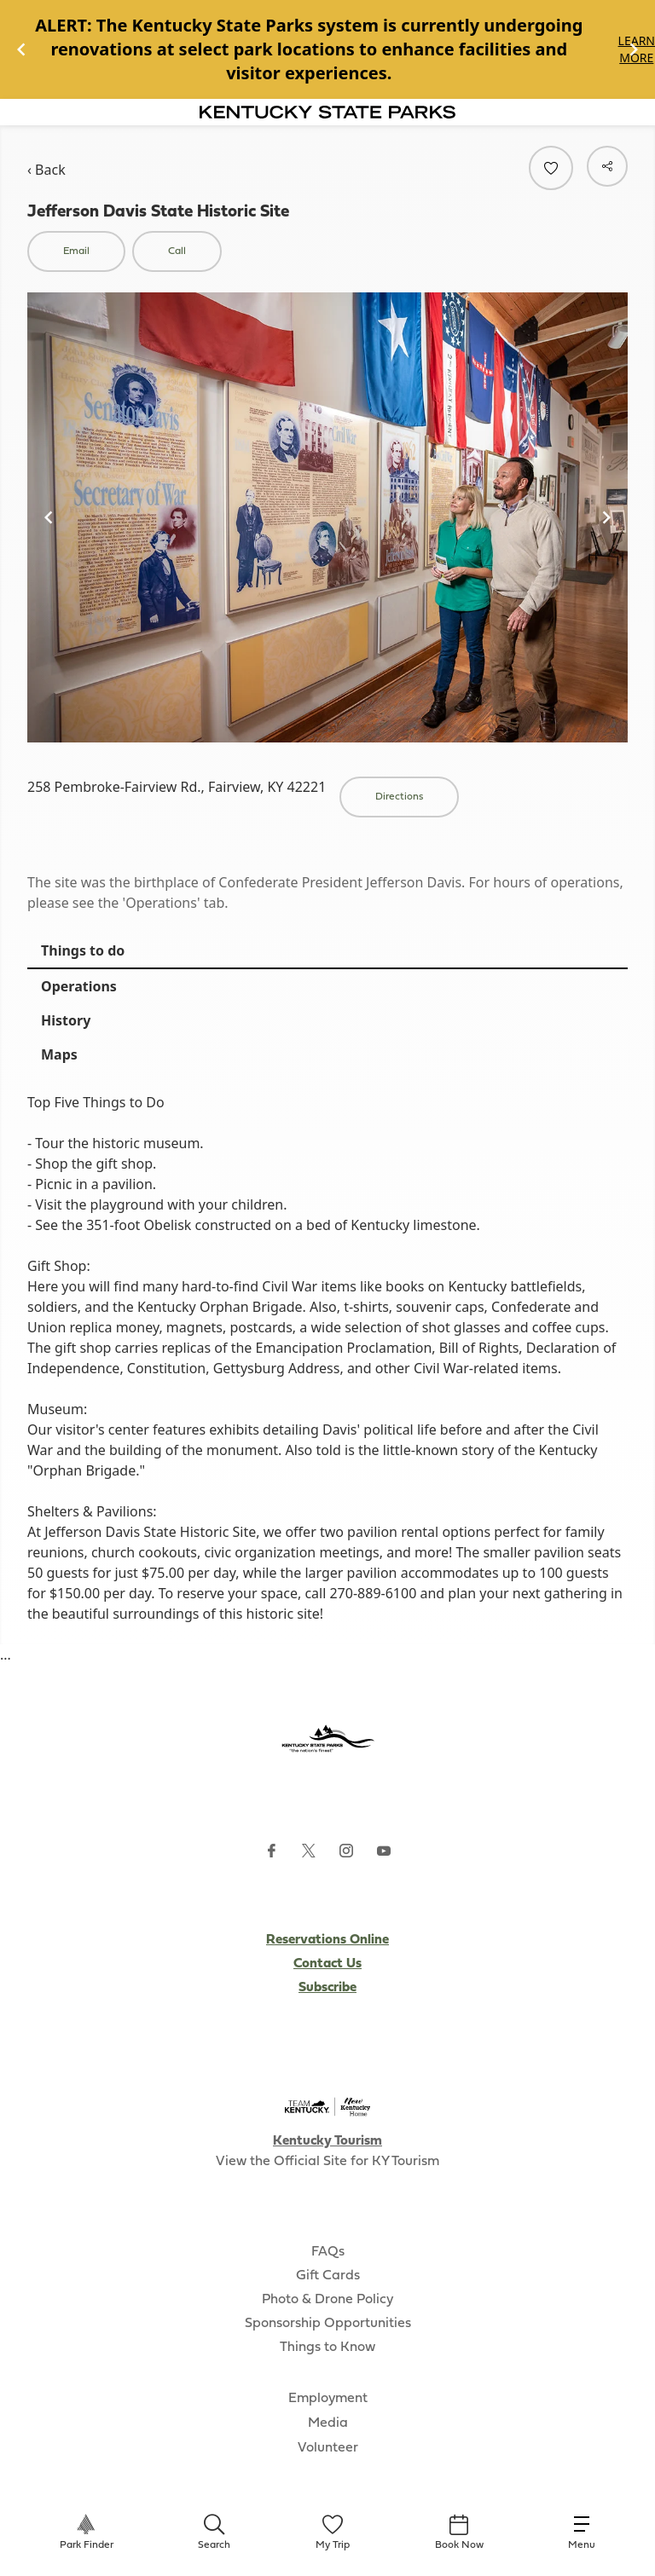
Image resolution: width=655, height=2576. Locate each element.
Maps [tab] (59, 1054)
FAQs (328, 2252)
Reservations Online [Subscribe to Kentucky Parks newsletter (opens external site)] (327, 1940)
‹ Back (46, 169)
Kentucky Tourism (327, 2141)
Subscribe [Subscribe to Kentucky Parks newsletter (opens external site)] (327, 1988)
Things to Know (327, 2347)
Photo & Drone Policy (327, 2300)
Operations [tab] (79, 986)
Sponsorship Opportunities (328, 2324)
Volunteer (328, 2448)
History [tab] (65, 1020)
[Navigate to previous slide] (21, 49)
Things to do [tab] (83, 950)
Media (328, 2423)
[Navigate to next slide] (633, 49)
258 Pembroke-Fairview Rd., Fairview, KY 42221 (176, 786)
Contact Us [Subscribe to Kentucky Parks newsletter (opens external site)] (327, 1964)
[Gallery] (327, 49)
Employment (328, 2399)
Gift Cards (328, 2276)
